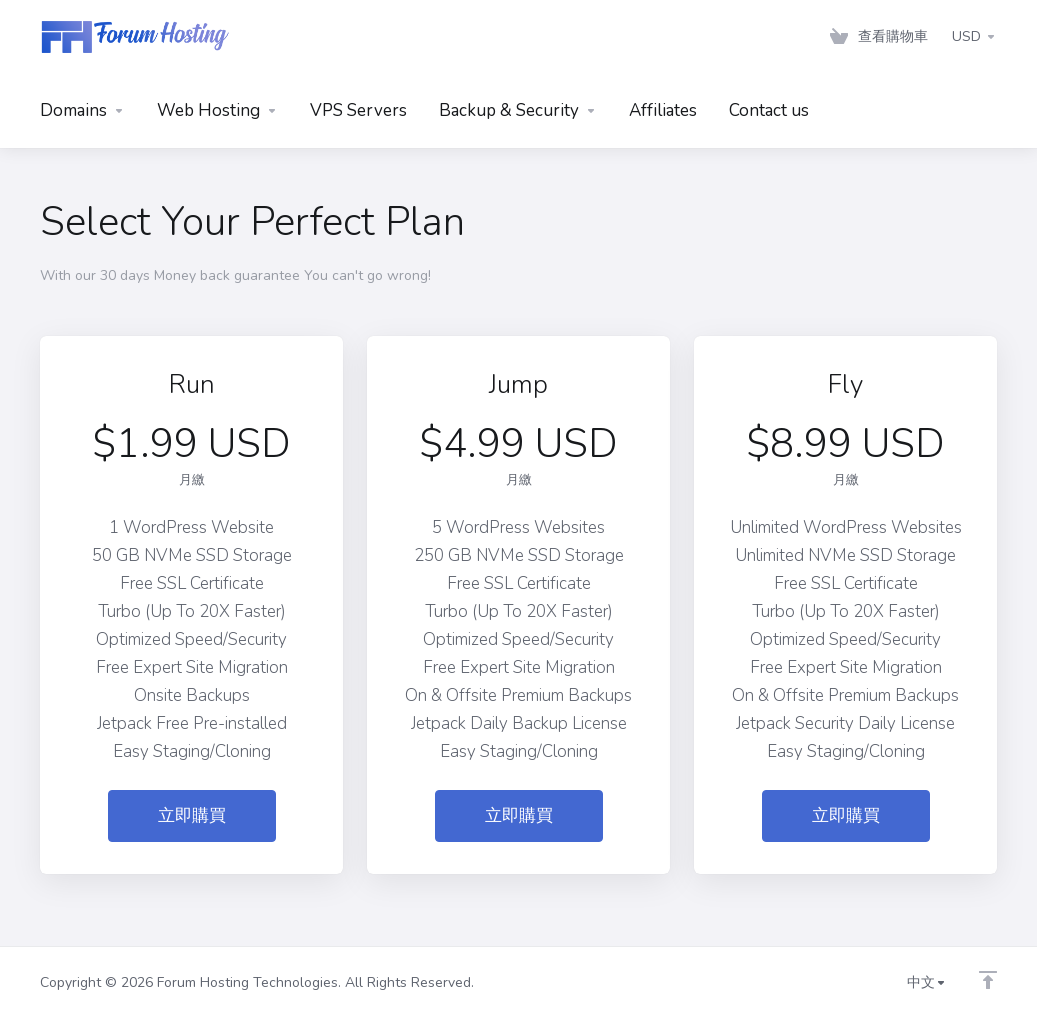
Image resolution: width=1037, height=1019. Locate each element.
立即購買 (192, 815)
